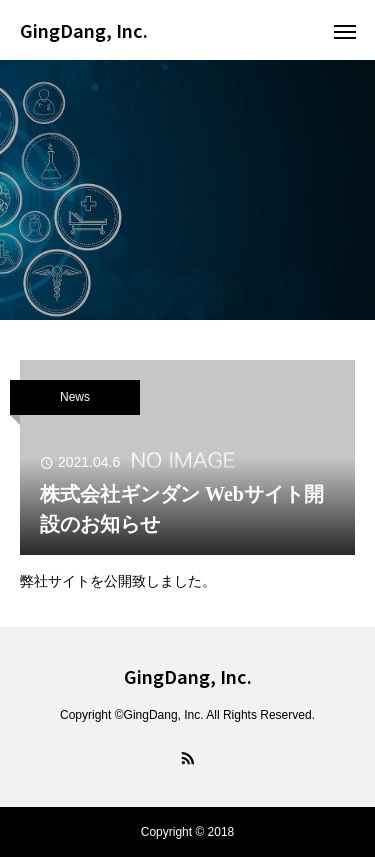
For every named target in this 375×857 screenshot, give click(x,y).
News (75, 397)
